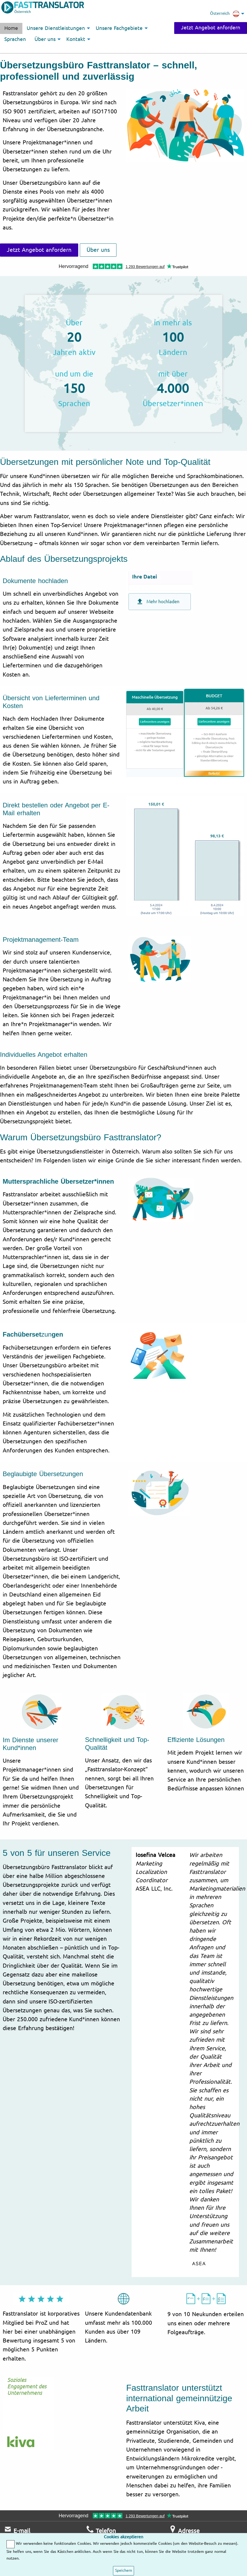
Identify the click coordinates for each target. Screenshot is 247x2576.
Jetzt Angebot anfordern (210, 27)
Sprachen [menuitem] (15, 39)
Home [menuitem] (11, 28)
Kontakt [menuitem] (75, 39)
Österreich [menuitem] (224, 13)
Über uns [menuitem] (45, 39)
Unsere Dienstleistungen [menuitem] (56, 28)
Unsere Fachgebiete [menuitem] (119, 28)
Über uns (98, 250)
